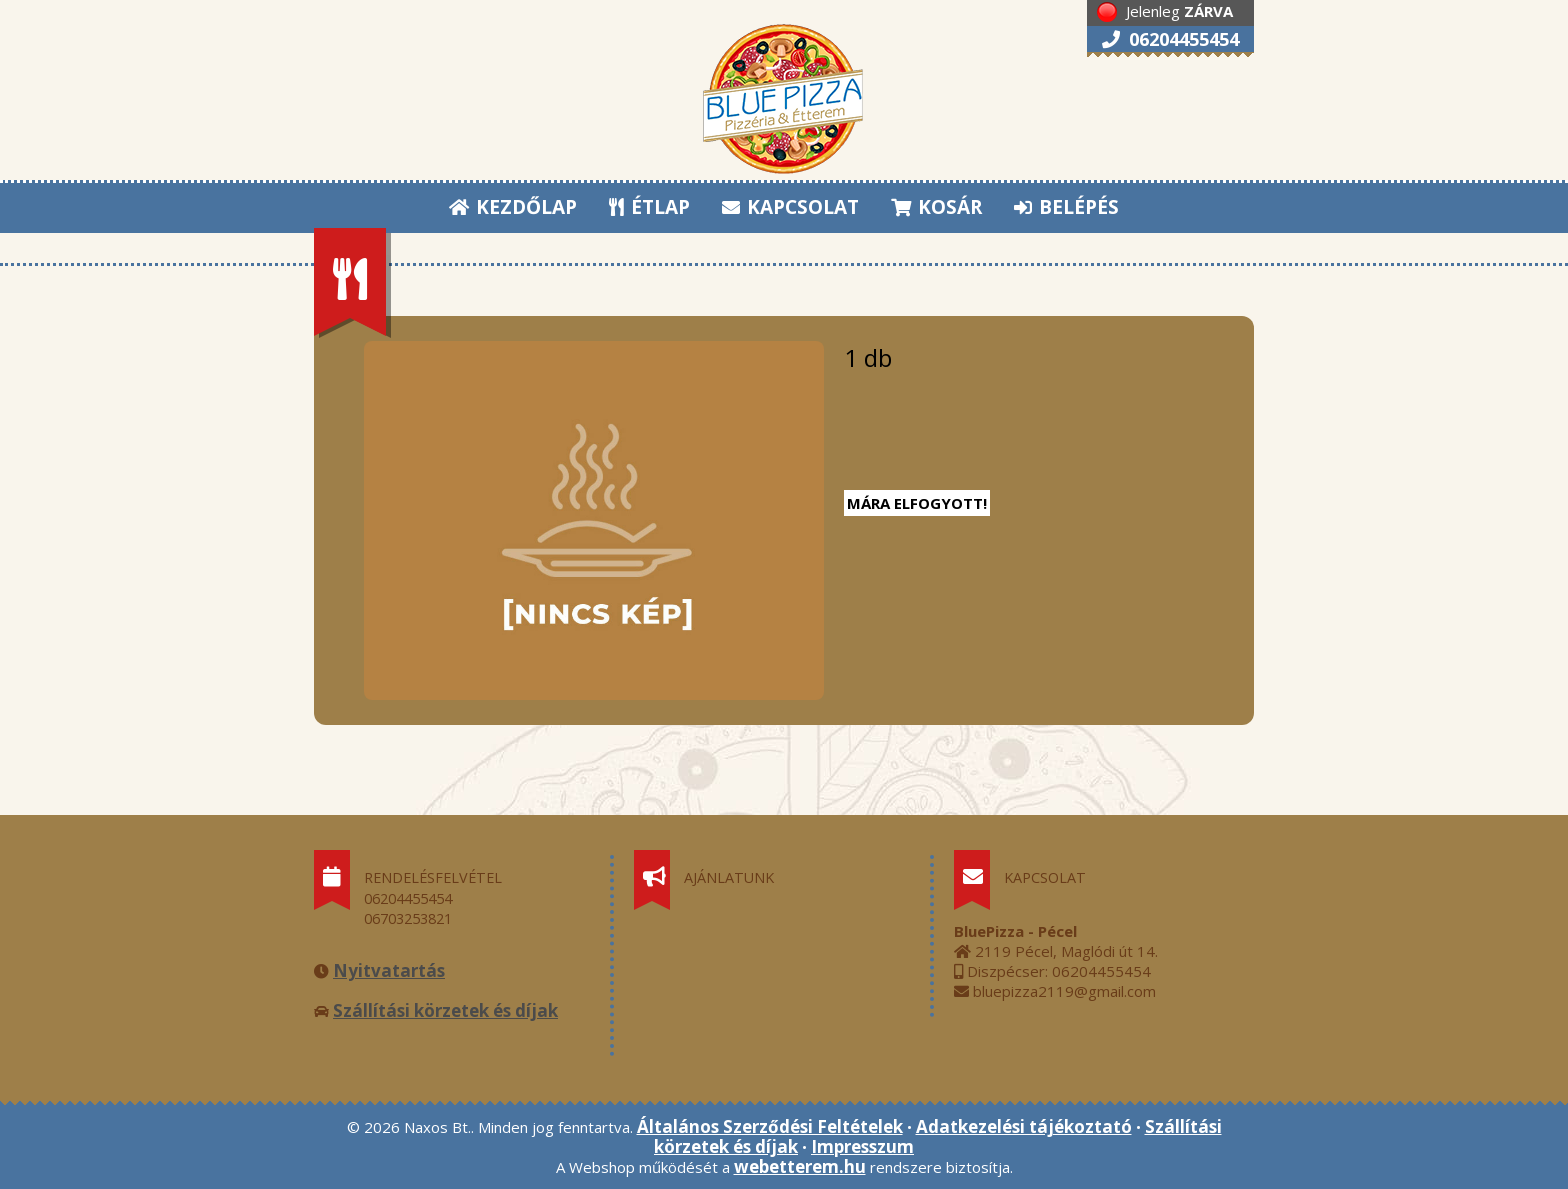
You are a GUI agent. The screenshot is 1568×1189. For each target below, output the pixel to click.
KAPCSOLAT (790, 207)
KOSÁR (936, 207)
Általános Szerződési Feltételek (770, 1126)
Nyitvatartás (389, 970)
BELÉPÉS (1066, 207)
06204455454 (1170, 39)
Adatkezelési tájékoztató (1024, 1126)
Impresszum (862, 1146)
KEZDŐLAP (513, 207)
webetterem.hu (800, 1166)
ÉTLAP (650, 207)
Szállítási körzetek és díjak (445, 1010)
